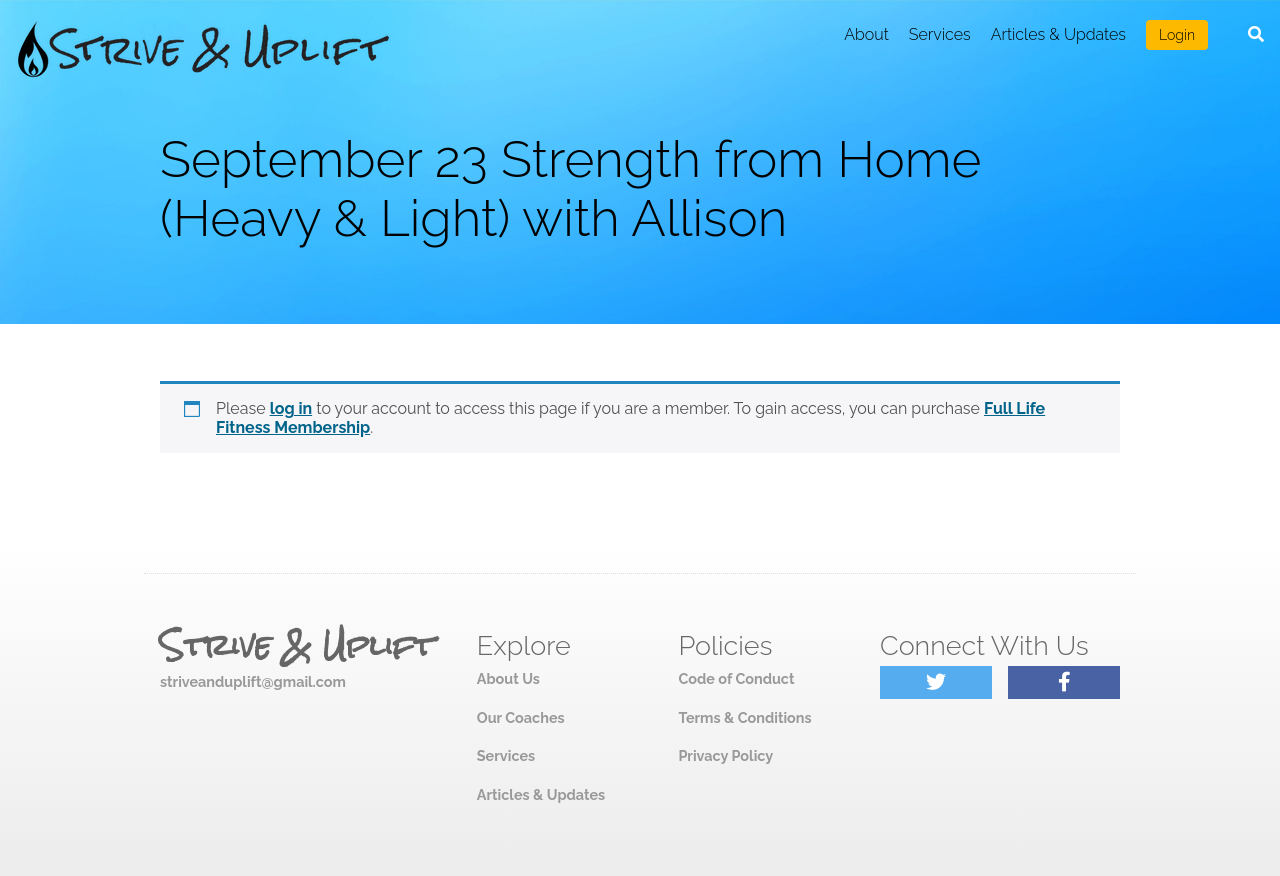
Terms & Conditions (744, 717)
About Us (508, 678)
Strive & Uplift (297, 646)
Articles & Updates (1058, 34)
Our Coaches (521, 717)
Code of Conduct (736, 678)
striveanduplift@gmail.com (253, 681)
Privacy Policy (725, 755)
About (866, 34)
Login (1177, 35)
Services (940, 34)
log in (291, 408)
